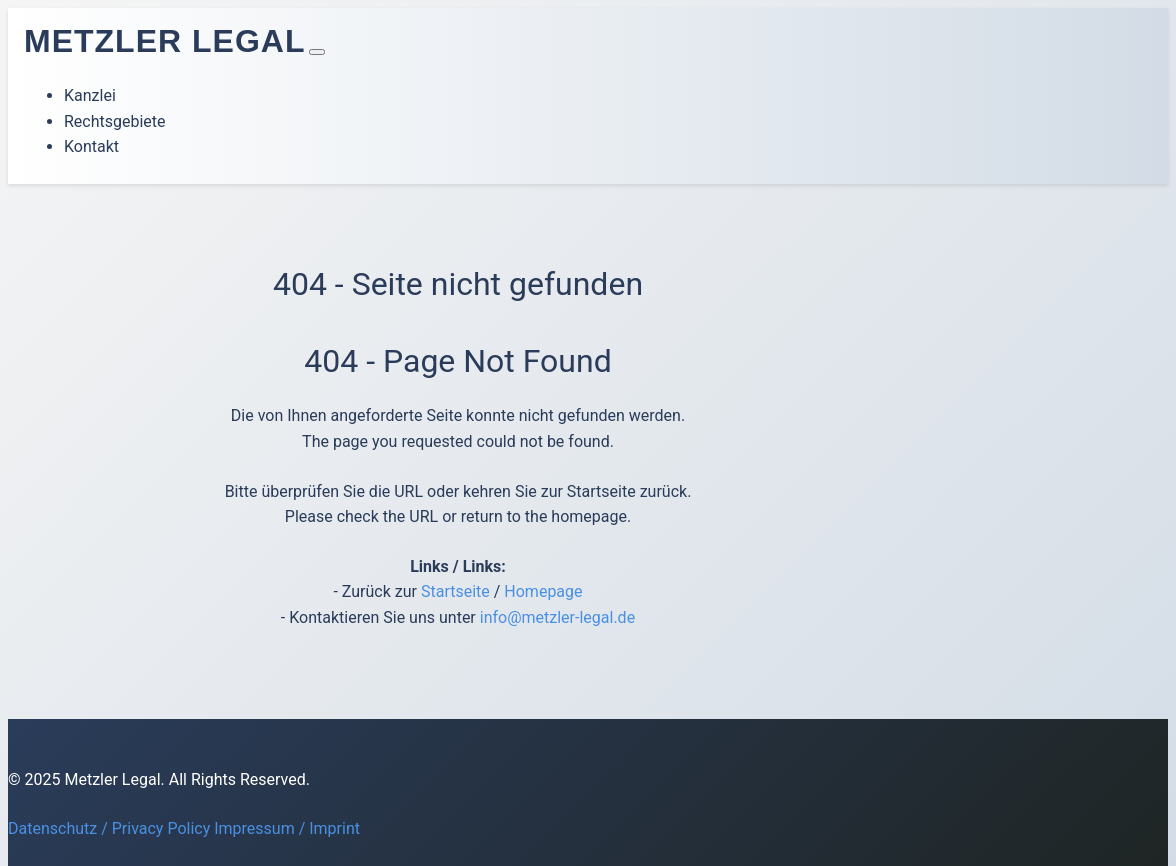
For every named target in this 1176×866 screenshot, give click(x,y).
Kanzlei (90, 95)
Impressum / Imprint (287, 828)
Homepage (543, 591)
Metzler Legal (164, 41)
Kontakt (91, 146)
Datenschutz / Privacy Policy (109, 828)
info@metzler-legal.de (557, 617)
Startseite (455, 591)
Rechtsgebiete (115, 121)
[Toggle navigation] (317, 52)
